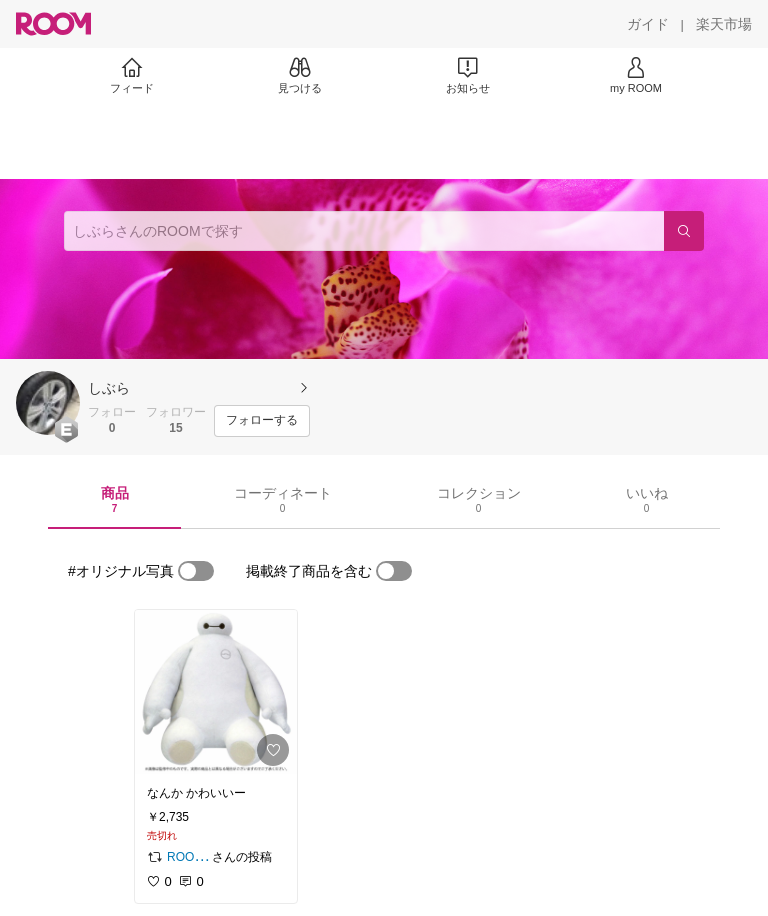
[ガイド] (648, 24)
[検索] (684, 231)
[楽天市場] (724, 24)
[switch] (196, 571)
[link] (216, 692)
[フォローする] (262, 421)
